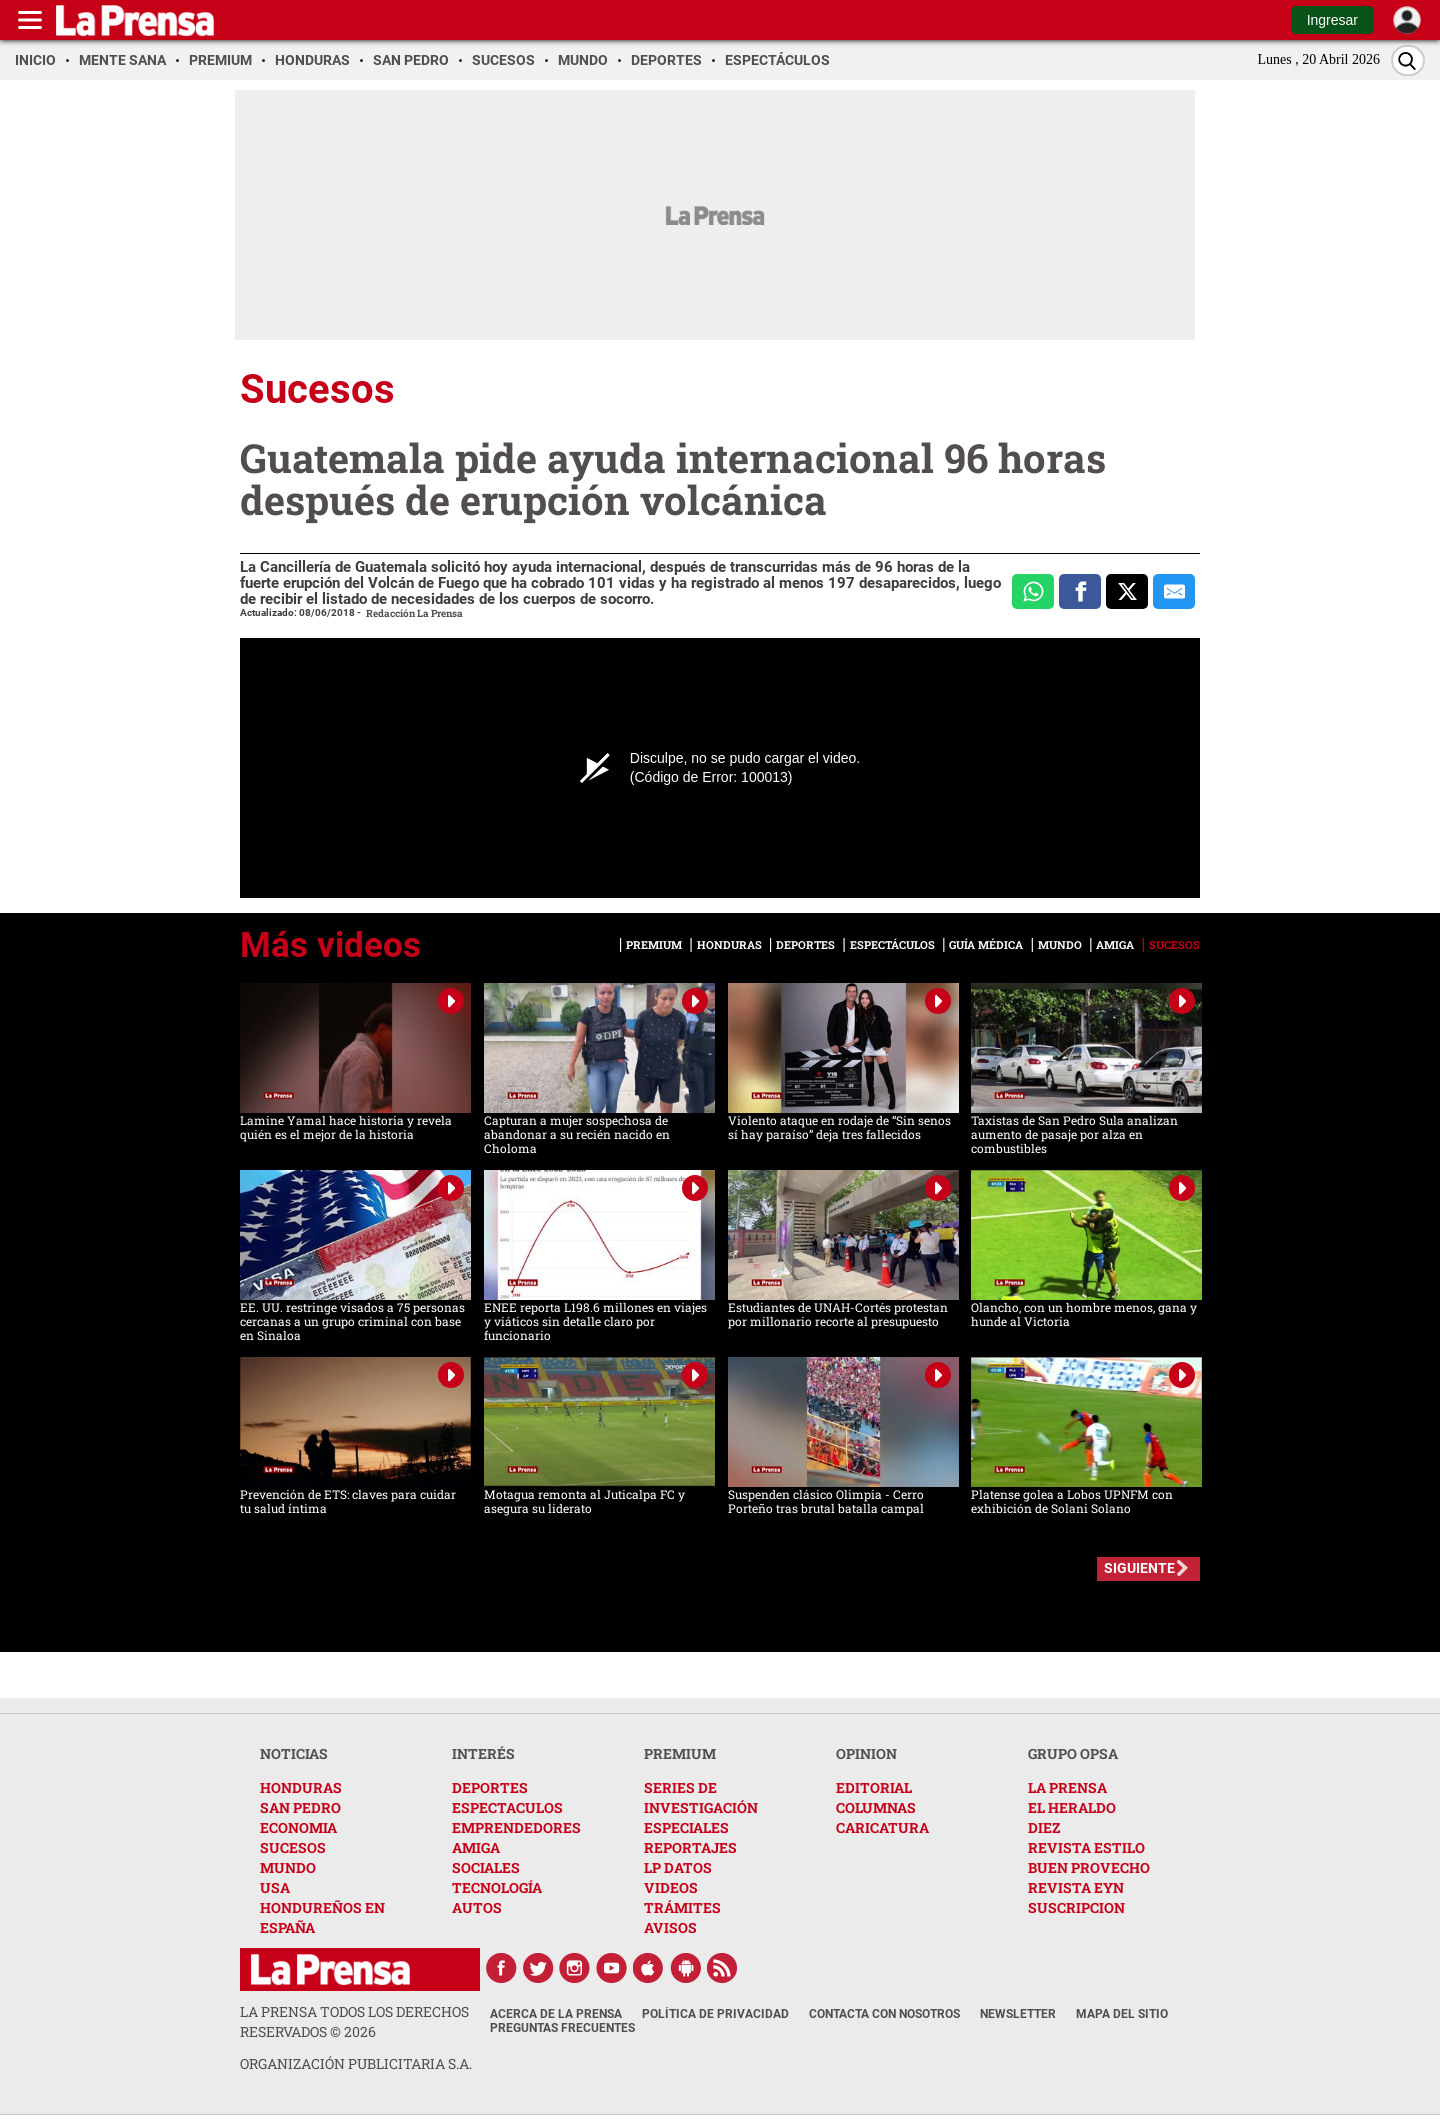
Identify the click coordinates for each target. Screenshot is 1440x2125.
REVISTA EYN (1076, 1887)
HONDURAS (301, 1787)
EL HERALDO (1072, 1807)
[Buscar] (1408, 60)
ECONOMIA (298, 1827)
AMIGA (476, 1847)
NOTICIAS (294, 1753)
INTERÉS (483, 1753)
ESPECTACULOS (507, 1807)
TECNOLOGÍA (497, 1887)
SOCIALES (486, 1867)
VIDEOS (671, 1887)
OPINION (866, 1753)
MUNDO (288, 1867)
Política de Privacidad (715, 2014)
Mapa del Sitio (1122, 2014)
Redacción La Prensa (414, 613)
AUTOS (477, 1907)
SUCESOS (293, 1847)
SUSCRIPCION (1076, 1907)
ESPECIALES (686, 1827)
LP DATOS (678, 1867)
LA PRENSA (1067, 1787)
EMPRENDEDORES (516, 1827)
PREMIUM (680, 1753)
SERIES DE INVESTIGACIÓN (701, 1797)
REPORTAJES (690, 1847)
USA (275, 1887)
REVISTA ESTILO (1086, 1847)
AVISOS (670, 1927)
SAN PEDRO (300, 1807)
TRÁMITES (682, 1907)
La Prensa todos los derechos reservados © (354, 2021)
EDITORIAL (874, 1787)
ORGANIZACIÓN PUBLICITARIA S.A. (356, 2063)
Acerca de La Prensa (556, 2014)
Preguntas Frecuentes (562, 2028)
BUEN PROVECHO (1089, 1867)
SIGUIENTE (1139, 1568)
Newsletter (1018, 2014)
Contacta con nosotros (884, 2014)
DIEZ (1044, 1827)
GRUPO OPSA (1073, 1753)
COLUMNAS (876, 1807)
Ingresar (1332, 20)
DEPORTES (490, 1787)
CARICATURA (882, 1827)
